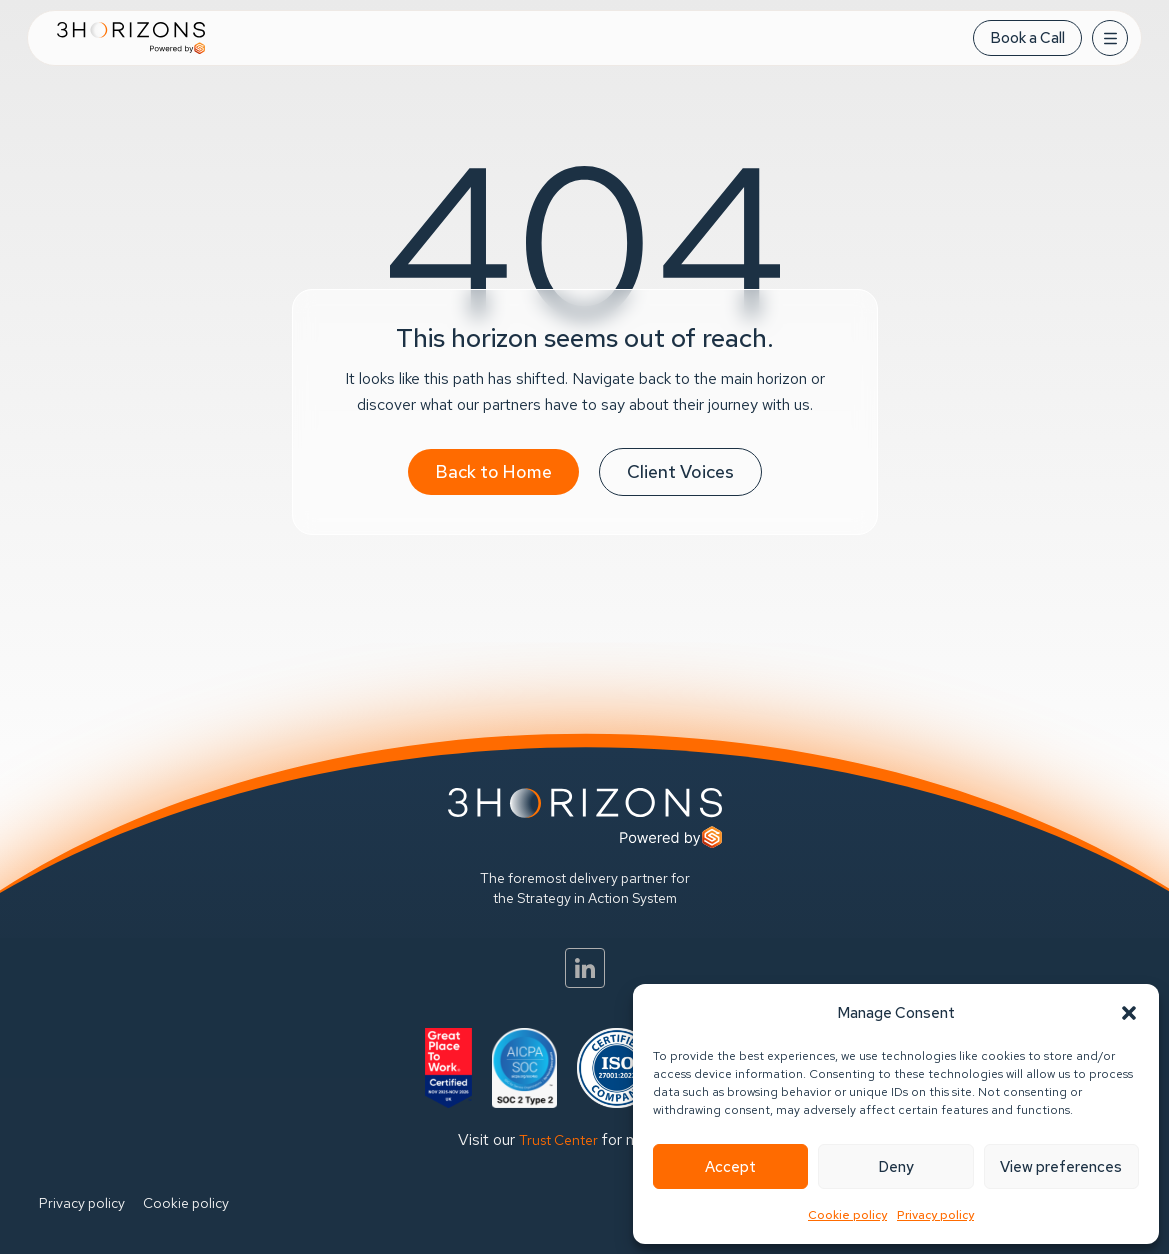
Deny (896, 1167)
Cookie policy (847, 1215)
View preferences (1061, 1167)
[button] (1129, 1013)
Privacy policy (935, 1215)
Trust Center (558, 1140)
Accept (730, 1167)
